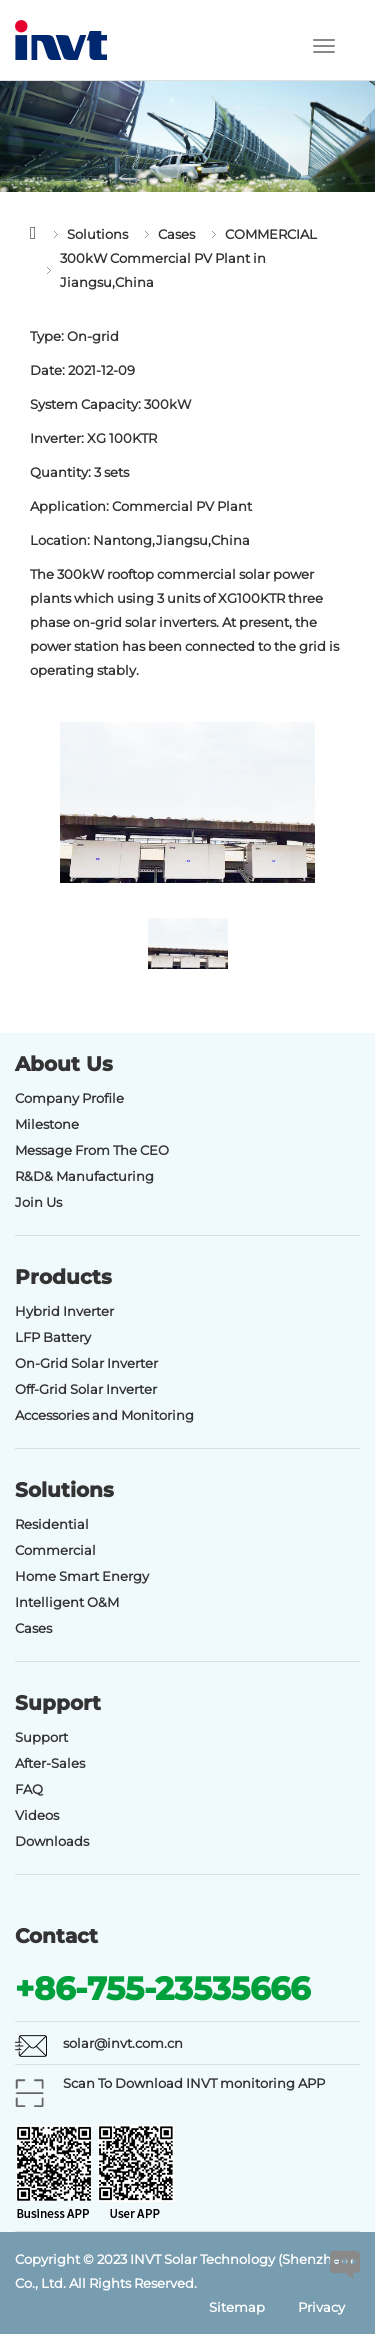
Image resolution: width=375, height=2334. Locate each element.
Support (41, 1737)
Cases (176, 234)
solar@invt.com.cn (123, 2043)
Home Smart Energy (82, 1576)
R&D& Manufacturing (84, 1176)
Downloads (52, 1841)
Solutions (97, 234)
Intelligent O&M (67, 1602)
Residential (52, 1524)
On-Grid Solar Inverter (86, 1363)
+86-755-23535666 (162, 1988)
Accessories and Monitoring (104, 1415)
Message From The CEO (92, 1150)
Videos (37, 1815)
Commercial (55, 1550)
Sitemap (237, 2307)
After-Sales (50, 1763)
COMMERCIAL (271, 234)
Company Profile (69, 1098)
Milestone (47, 1124)
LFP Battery (53, 1337)
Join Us (38, 1202)
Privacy (321, 2307)
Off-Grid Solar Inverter (86, 1389)
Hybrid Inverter (64, 1311)
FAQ (29, 1789)
